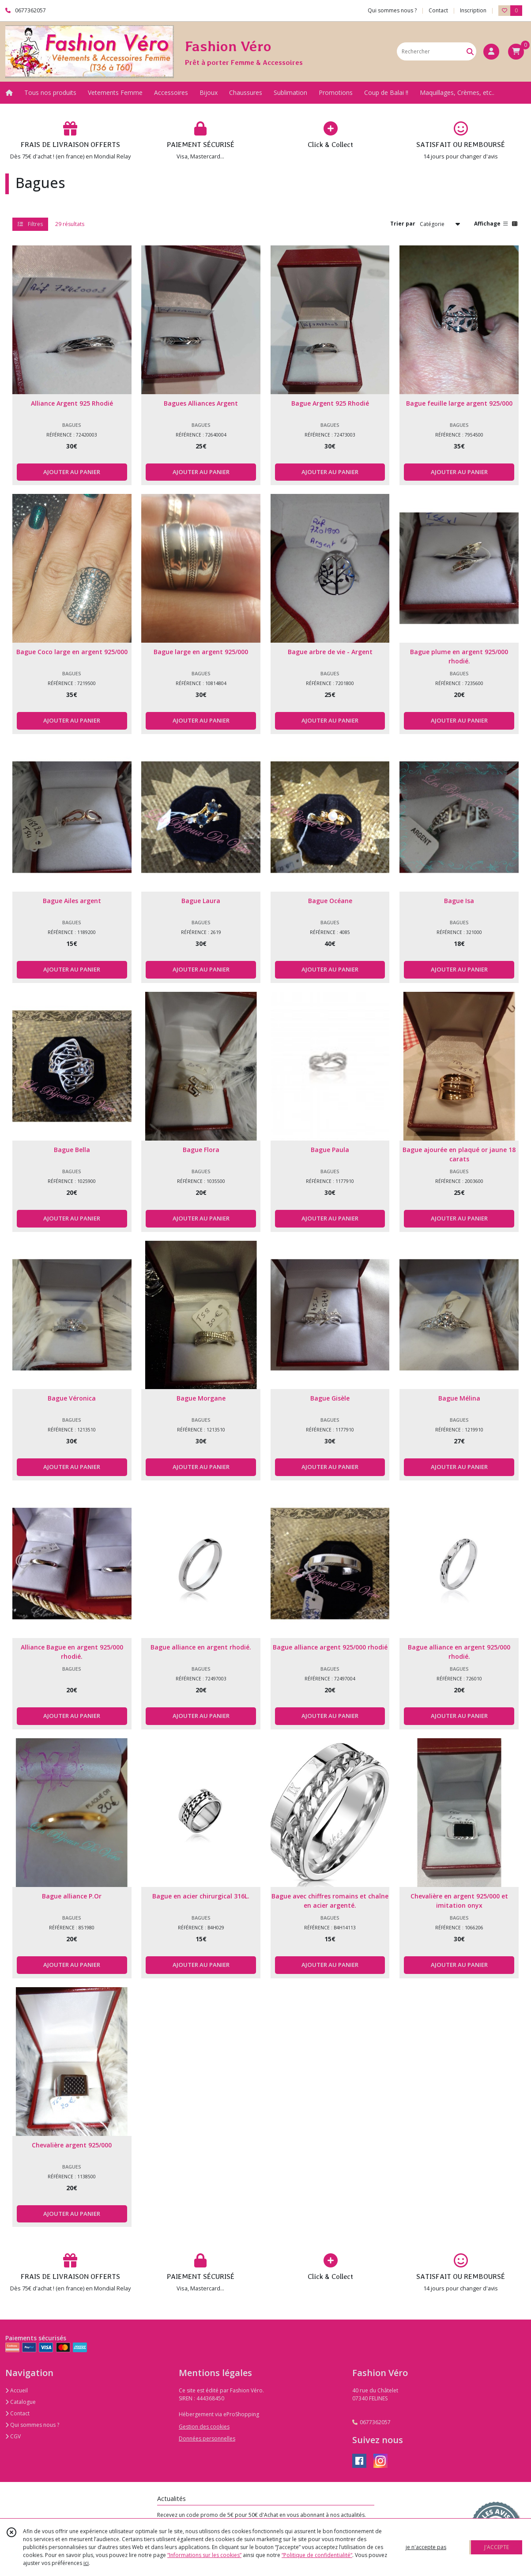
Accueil (16, 2390)
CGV (13, 2436)
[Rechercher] (470, 51)
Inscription (473, 10)
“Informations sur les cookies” (204, 2555)
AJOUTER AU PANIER (71, 472)
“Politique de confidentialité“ (317, 2555)
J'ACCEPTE (496, 2547)
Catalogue (20, 2402)
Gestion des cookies (204, 2426)
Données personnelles (207, 2438)
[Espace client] (491, 51)
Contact (438, 10)
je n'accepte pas (426, 2547)
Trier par (402, 223)
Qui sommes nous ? (32, 2425)
